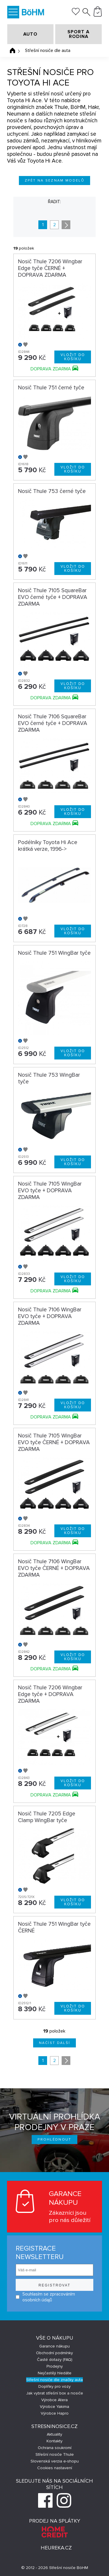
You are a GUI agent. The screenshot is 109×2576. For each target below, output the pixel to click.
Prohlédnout (54, 2139)
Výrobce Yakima (54, 2406)
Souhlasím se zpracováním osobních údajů (45, 2297)
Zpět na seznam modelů (54, 180)
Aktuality (54, 2434)
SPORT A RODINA (78, 34)
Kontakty (54, 2441)
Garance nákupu (54, 2346)
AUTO (30, 34)
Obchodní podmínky (54, 2352)
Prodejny (55, 2366)
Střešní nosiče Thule (54, 2454)
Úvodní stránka (12, 50)
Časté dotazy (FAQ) (54, 2359)
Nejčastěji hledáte (55, 2373)
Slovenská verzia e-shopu (55, 2461)
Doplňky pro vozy (54, 2386)
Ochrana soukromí (55, 2447)
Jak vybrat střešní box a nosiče (54, 2393)
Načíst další (54, 2043)
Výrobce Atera (54, 2399)
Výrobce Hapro (55, 2413)
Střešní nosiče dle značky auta (54, 2379)
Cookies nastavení (54, 2467)
